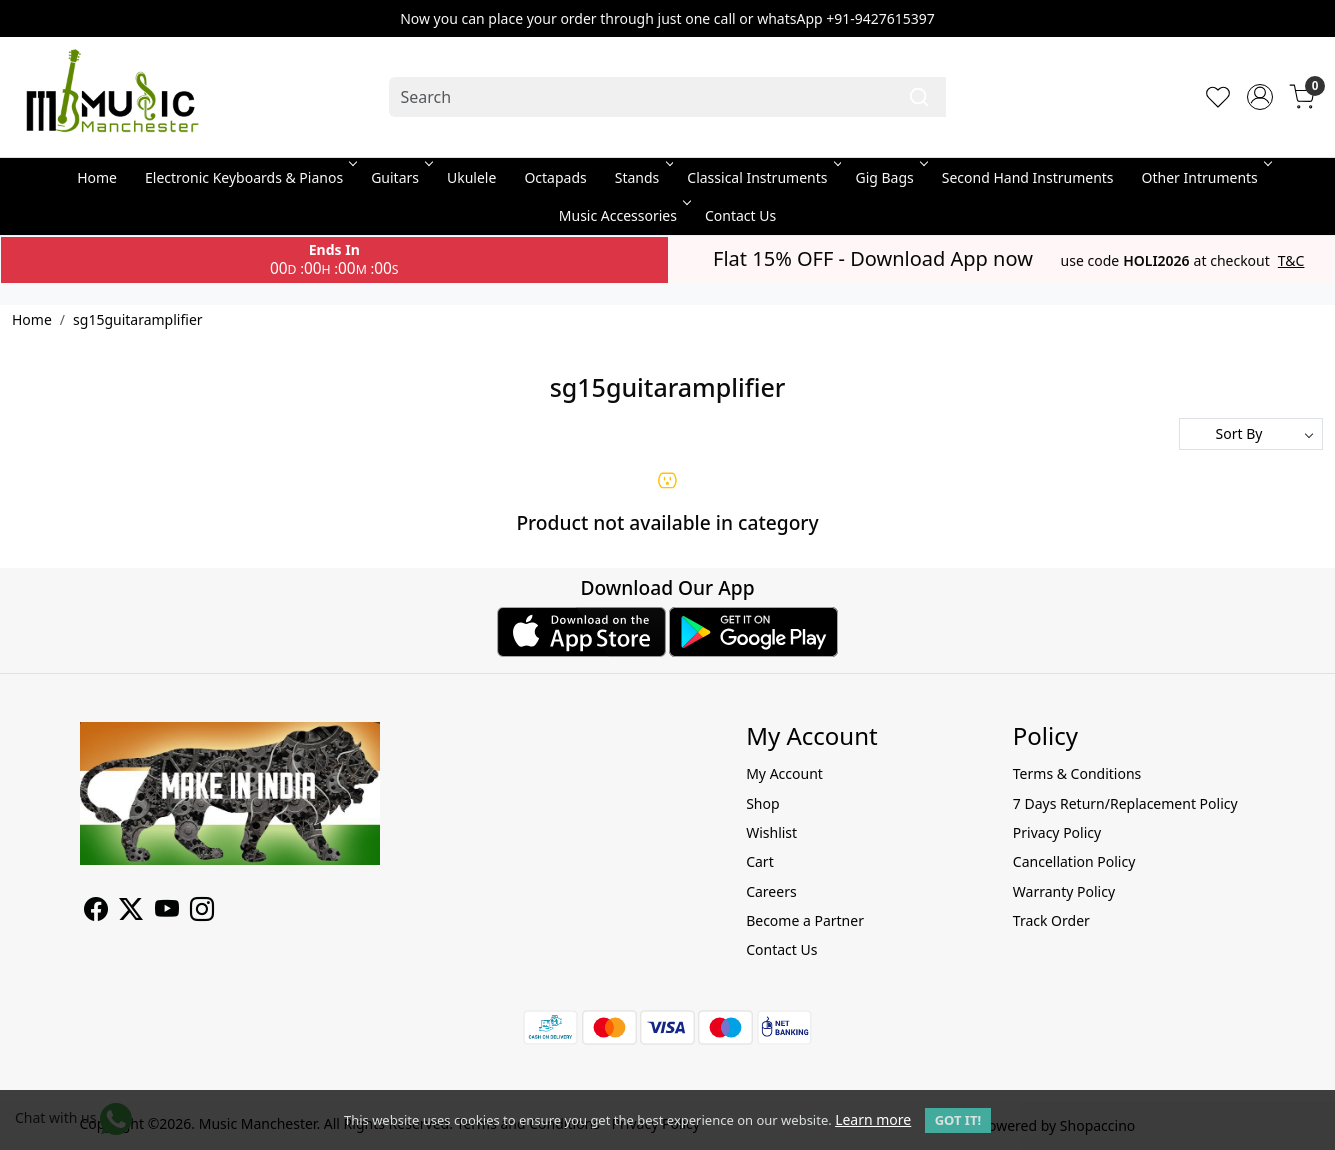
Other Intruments (1205, 177)
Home (97, 177)
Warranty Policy (1064, 891)
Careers (771, 891)
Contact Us (740, 215)
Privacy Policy (1057, 832)
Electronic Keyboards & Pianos (249, 177)
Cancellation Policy (1074, 861)
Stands (643, 177)
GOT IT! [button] (958, 1120)
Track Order (1051, 920)
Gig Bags (889, 177)
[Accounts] (1260, 97)
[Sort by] (1251, 434)
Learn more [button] (873, 1119)
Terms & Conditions (1077, 773)
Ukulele (471, 177)
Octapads (555, 177)
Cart (760, 861)
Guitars (400, 177)
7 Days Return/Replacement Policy (1125, 803)
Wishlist (771, 832)
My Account (784, 773)
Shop (762, 803)
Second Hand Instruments (1028, 177)
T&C (1291, 261)
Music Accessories (623, 215)
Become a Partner (805, 920)
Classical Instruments (762, 177)
